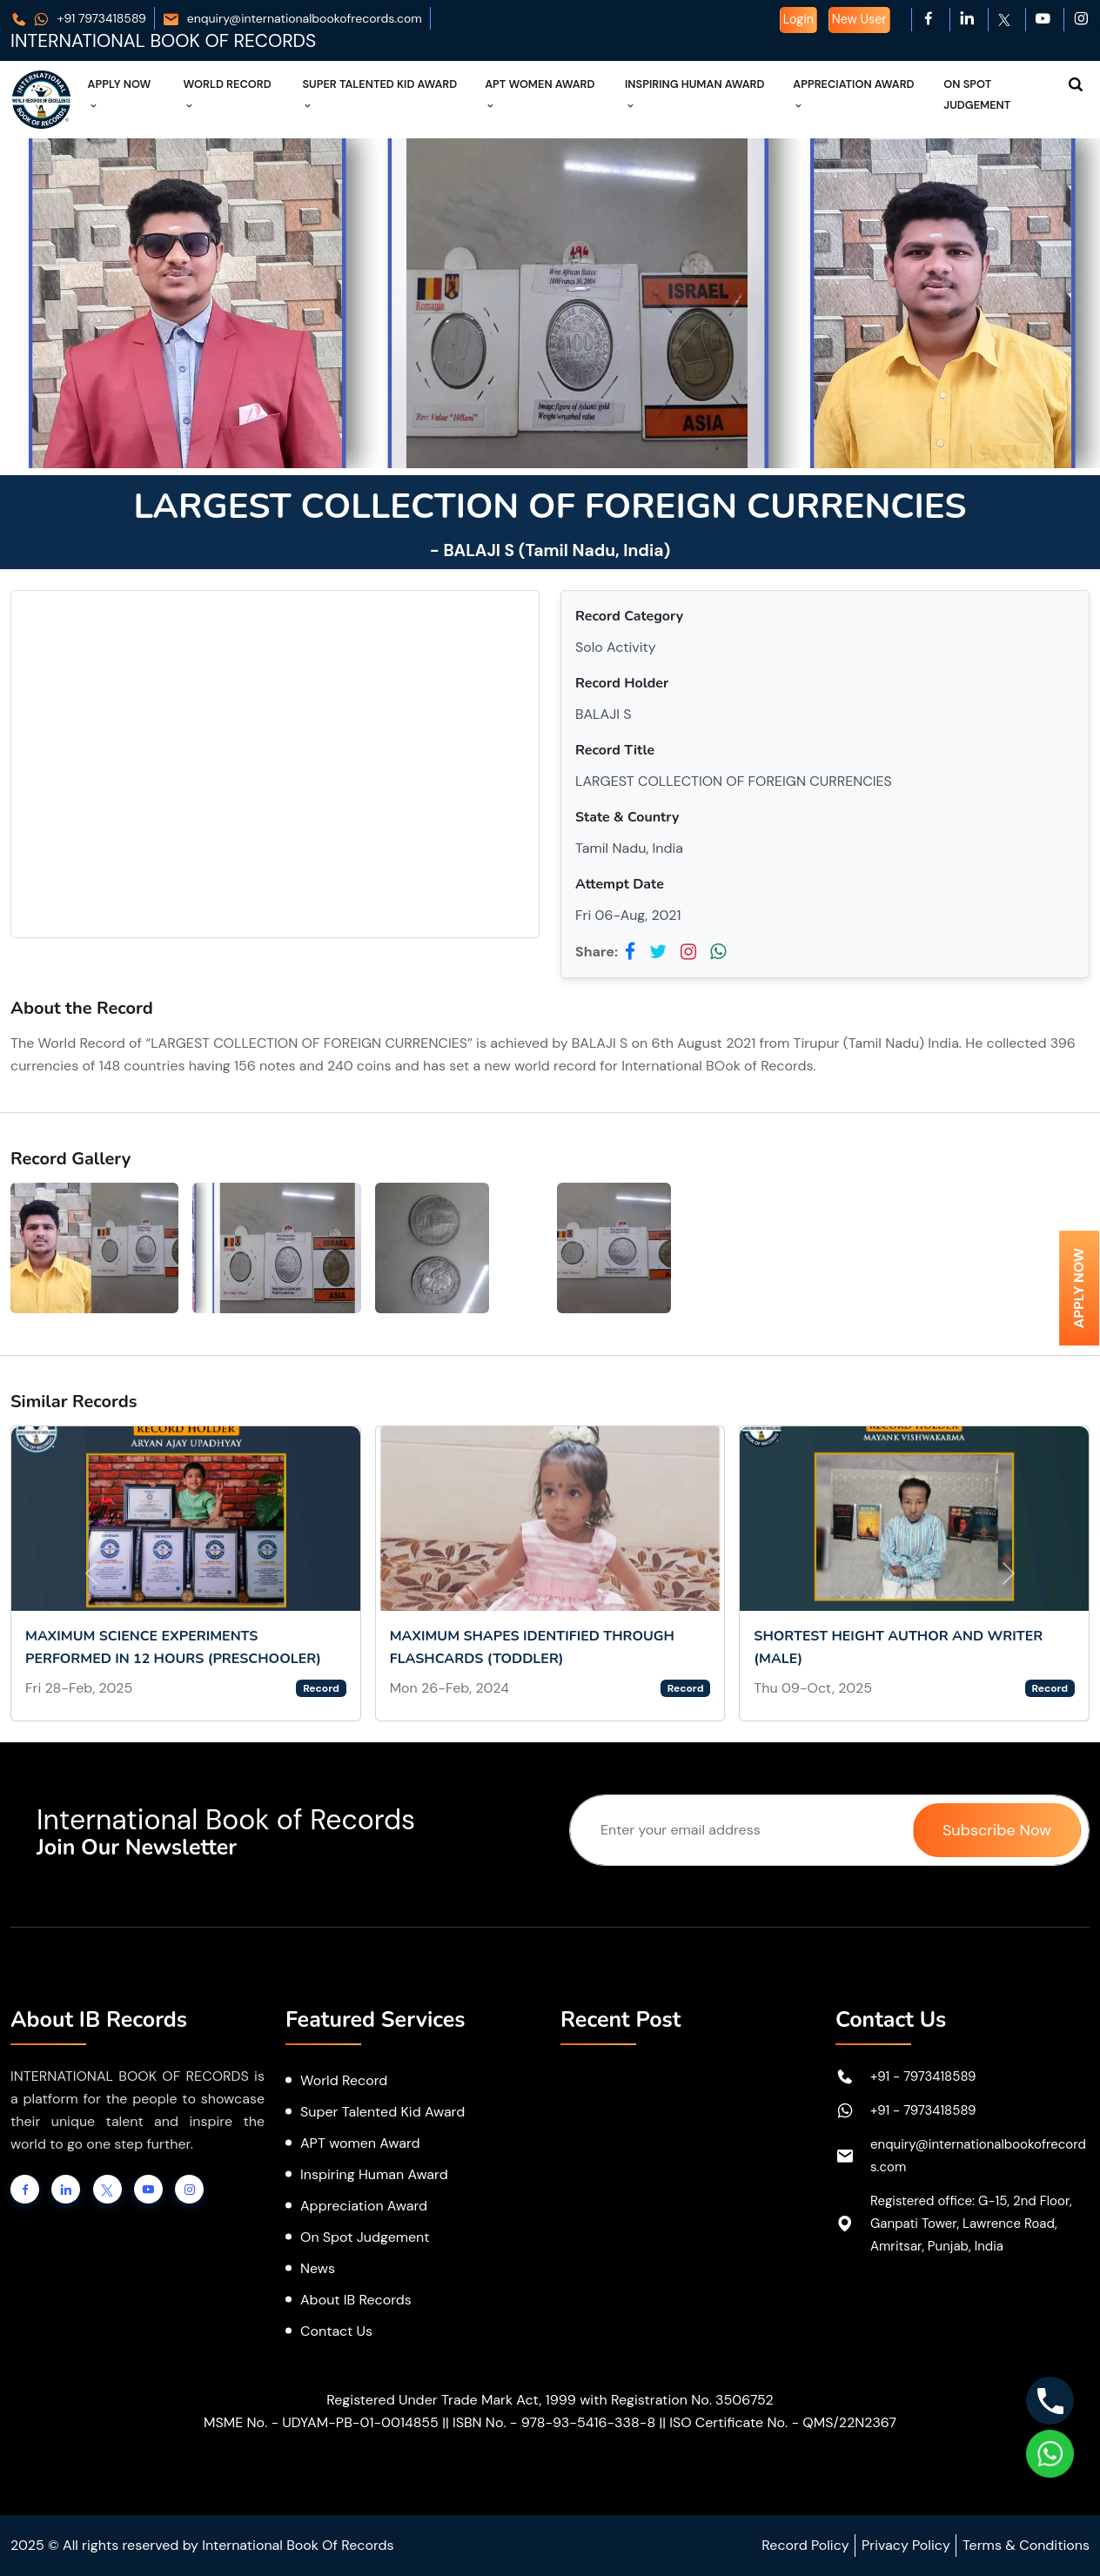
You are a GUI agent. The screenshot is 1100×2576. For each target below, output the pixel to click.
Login (798, 19)
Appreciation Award (853, 94)
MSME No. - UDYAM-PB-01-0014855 (321, 2422)
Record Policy (804, 2545)
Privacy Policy (906, 2545)
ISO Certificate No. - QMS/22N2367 (782, 2422)
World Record (228, 94)
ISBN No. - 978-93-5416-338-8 (554, 2422)
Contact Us (336, 2331)
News (317, 2268)
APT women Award (360, 2143)
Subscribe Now (996, 1830)
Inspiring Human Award (695, 94)
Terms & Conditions (1026, 2545)
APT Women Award (539, 94)
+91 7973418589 (78, 18)
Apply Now (119, 94)
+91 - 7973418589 (923, 2076)
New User (859, 19)
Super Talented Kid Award (379, 94)
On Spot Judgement (976, 94)
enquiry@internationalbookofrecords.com (292, 18)
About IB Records (356, 2300)
